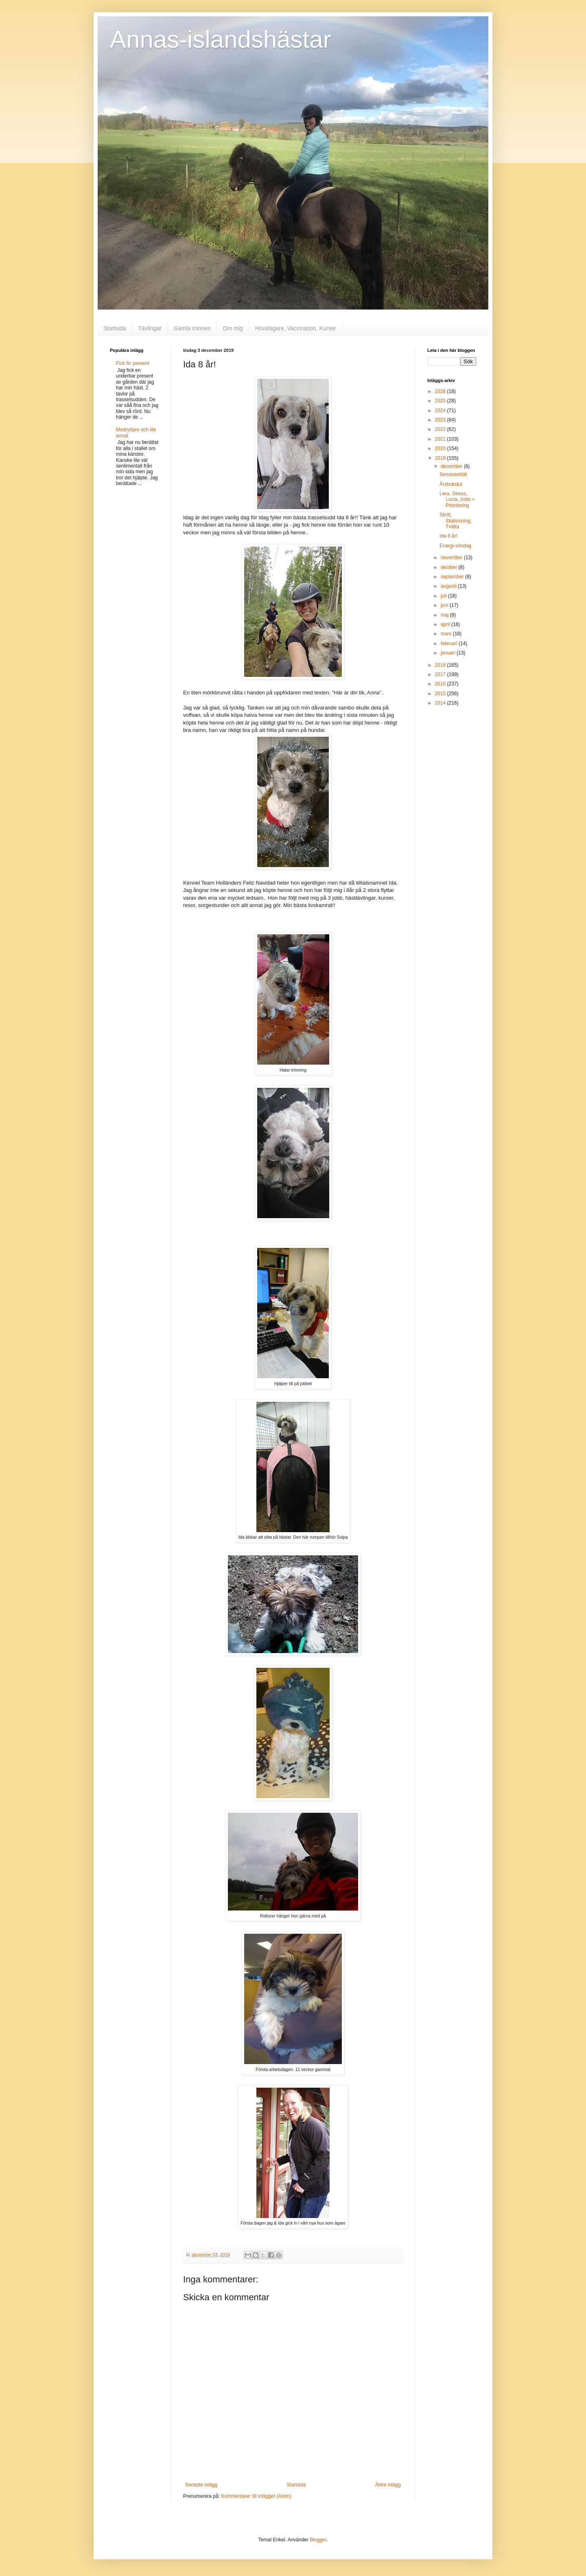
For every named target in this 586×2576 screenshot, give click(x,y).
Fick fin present (132, 363)
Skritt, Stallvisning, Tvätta (456, 520)
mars (447, 634)
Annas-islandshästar (220, 39)
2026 (441, 391)
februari (450, 643)
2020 (441, 448)
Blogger (318, 2540)
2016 (441, 684)
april (446, 624)
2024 (441, 410)
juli (444, 596)
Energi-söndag (455, 546)
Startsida (114, 328)
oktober (449, 567)
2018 (441, 665)
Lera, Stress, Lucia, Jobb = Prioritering (457, 499)
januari (449, 653)
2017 (441, 674)
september (453, 577)
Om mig (233, 328)
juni (445, 605)
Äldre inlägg (388, 2485)
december (452, 466)
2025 (441, 401)
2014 (441, 703)
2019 (441, 458)
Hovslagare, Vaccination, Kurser (295, 328)
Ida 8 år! (448, 536)
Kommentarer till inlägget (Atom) (256, 2496)
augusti (449, 586)
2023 (441, 420)
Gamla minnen (192, 328)
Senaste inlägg (201, 2485)
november (452, 557)
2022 (441, 429)
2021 (441, 439)
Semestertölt (453, 474)
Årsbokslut (451, 484)
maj (445, 615)
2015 (441, 693)
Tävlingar (150, 328)
